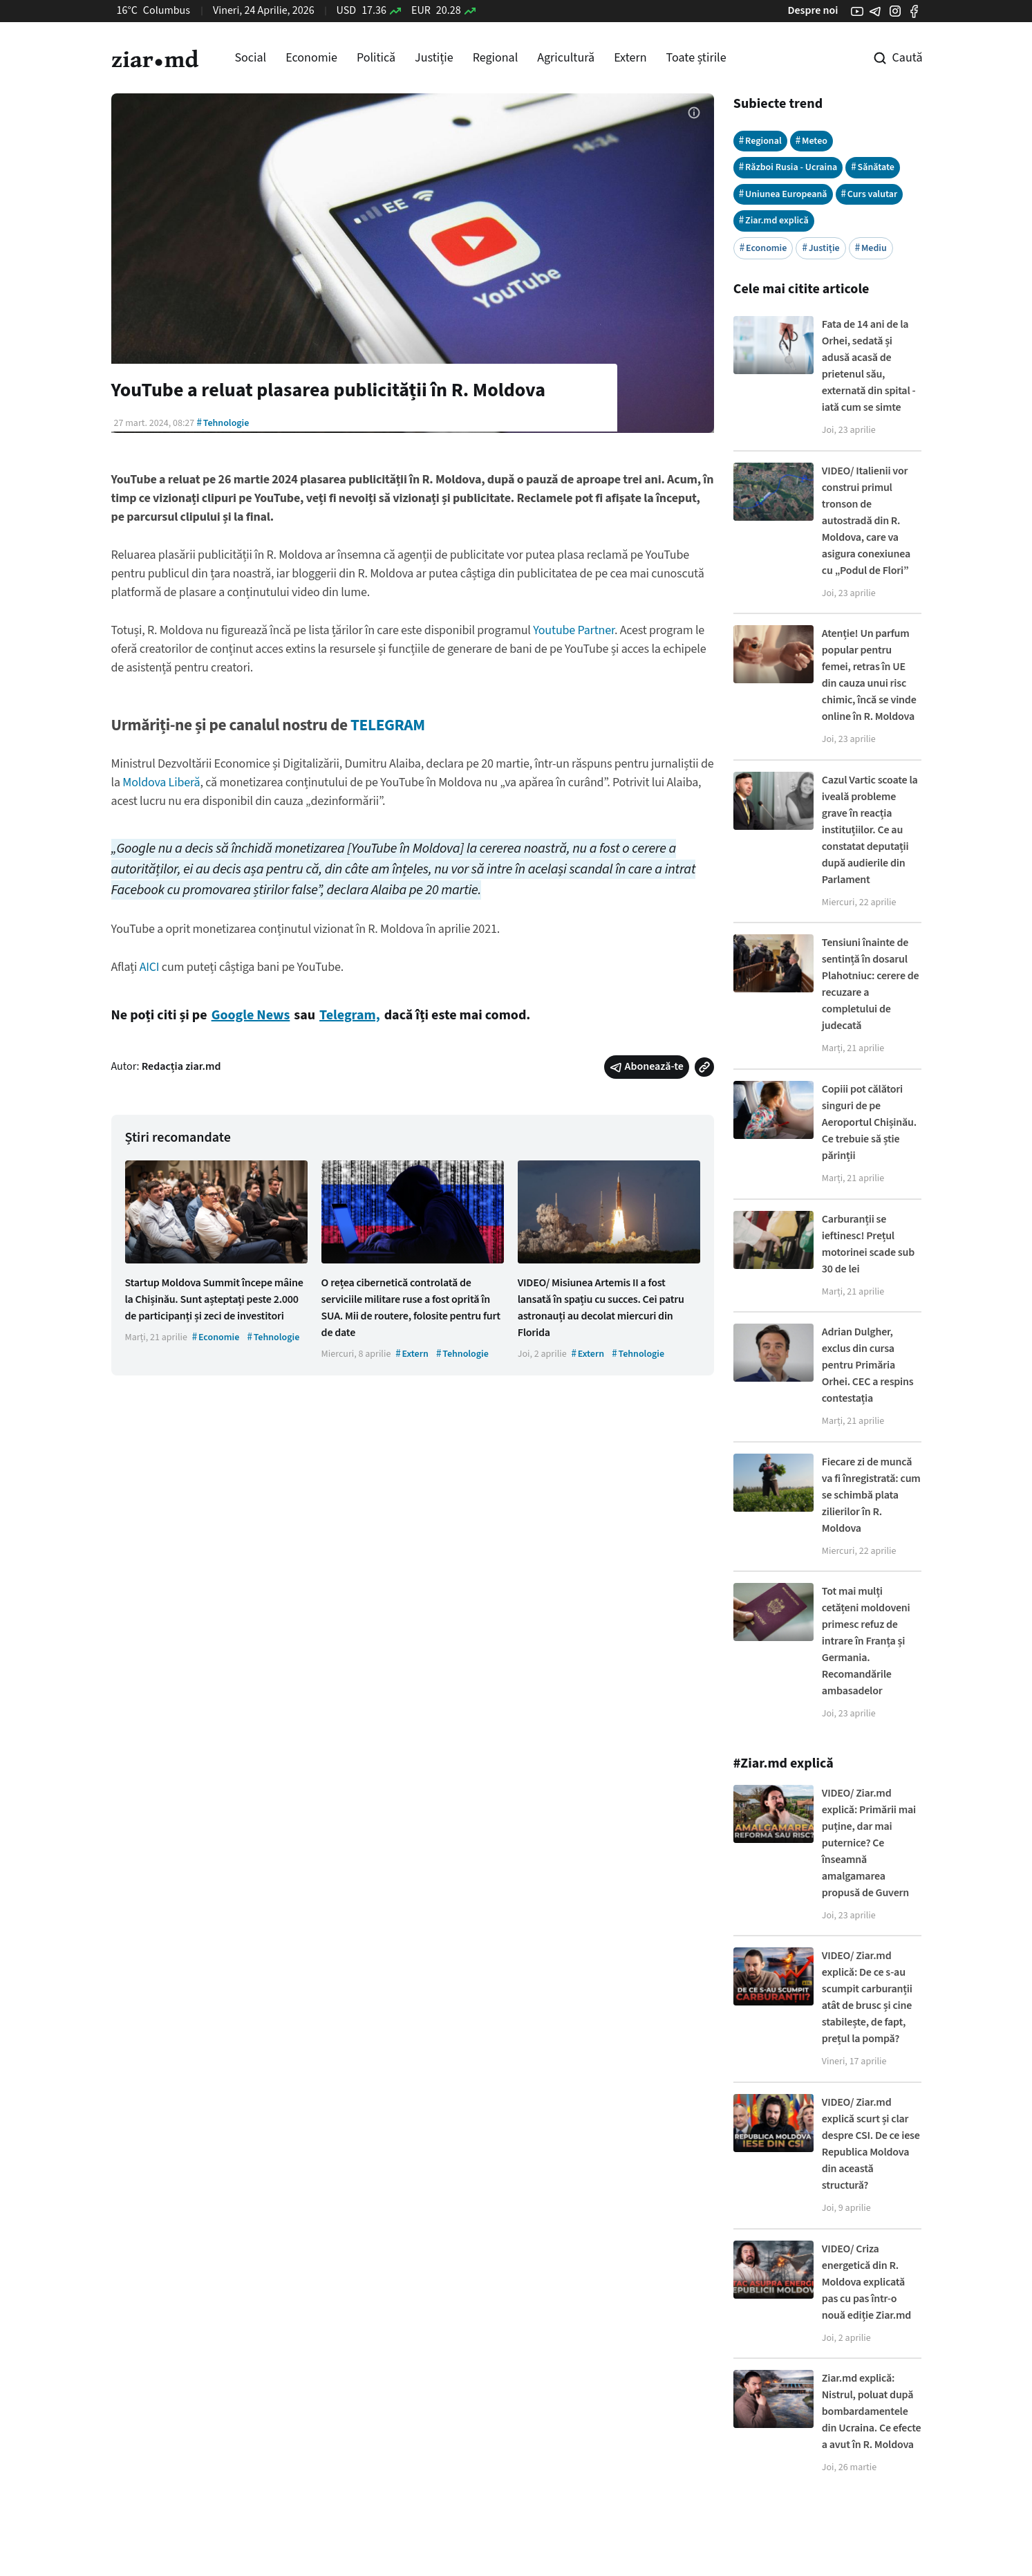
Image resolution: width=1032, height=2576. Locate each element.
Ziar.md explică (774, 220)
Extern (630, 57)
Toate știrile (696, 57)
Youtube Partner (573, 630)
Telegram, (349, 1015)
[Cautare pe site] (888, 58)
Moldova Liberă (161, 782)
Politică (376, 57)
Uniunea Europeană (783, 194)
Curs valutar (869, 194)
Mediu (871, 248)
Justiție (434, 57)
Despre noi (812, 10)
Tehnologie (222, 423)
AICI (150, 967)
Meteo (811, 140)
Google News (251, 1015)
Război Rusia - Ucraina (788, 167)
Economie (311, 57)
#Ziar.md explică (783, 1763)
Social (251, 57)
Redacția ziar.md (181, 1066)
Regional (495, 57)
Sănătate (872, 167)
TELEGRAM (387, 725)
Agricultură (565, 57)
